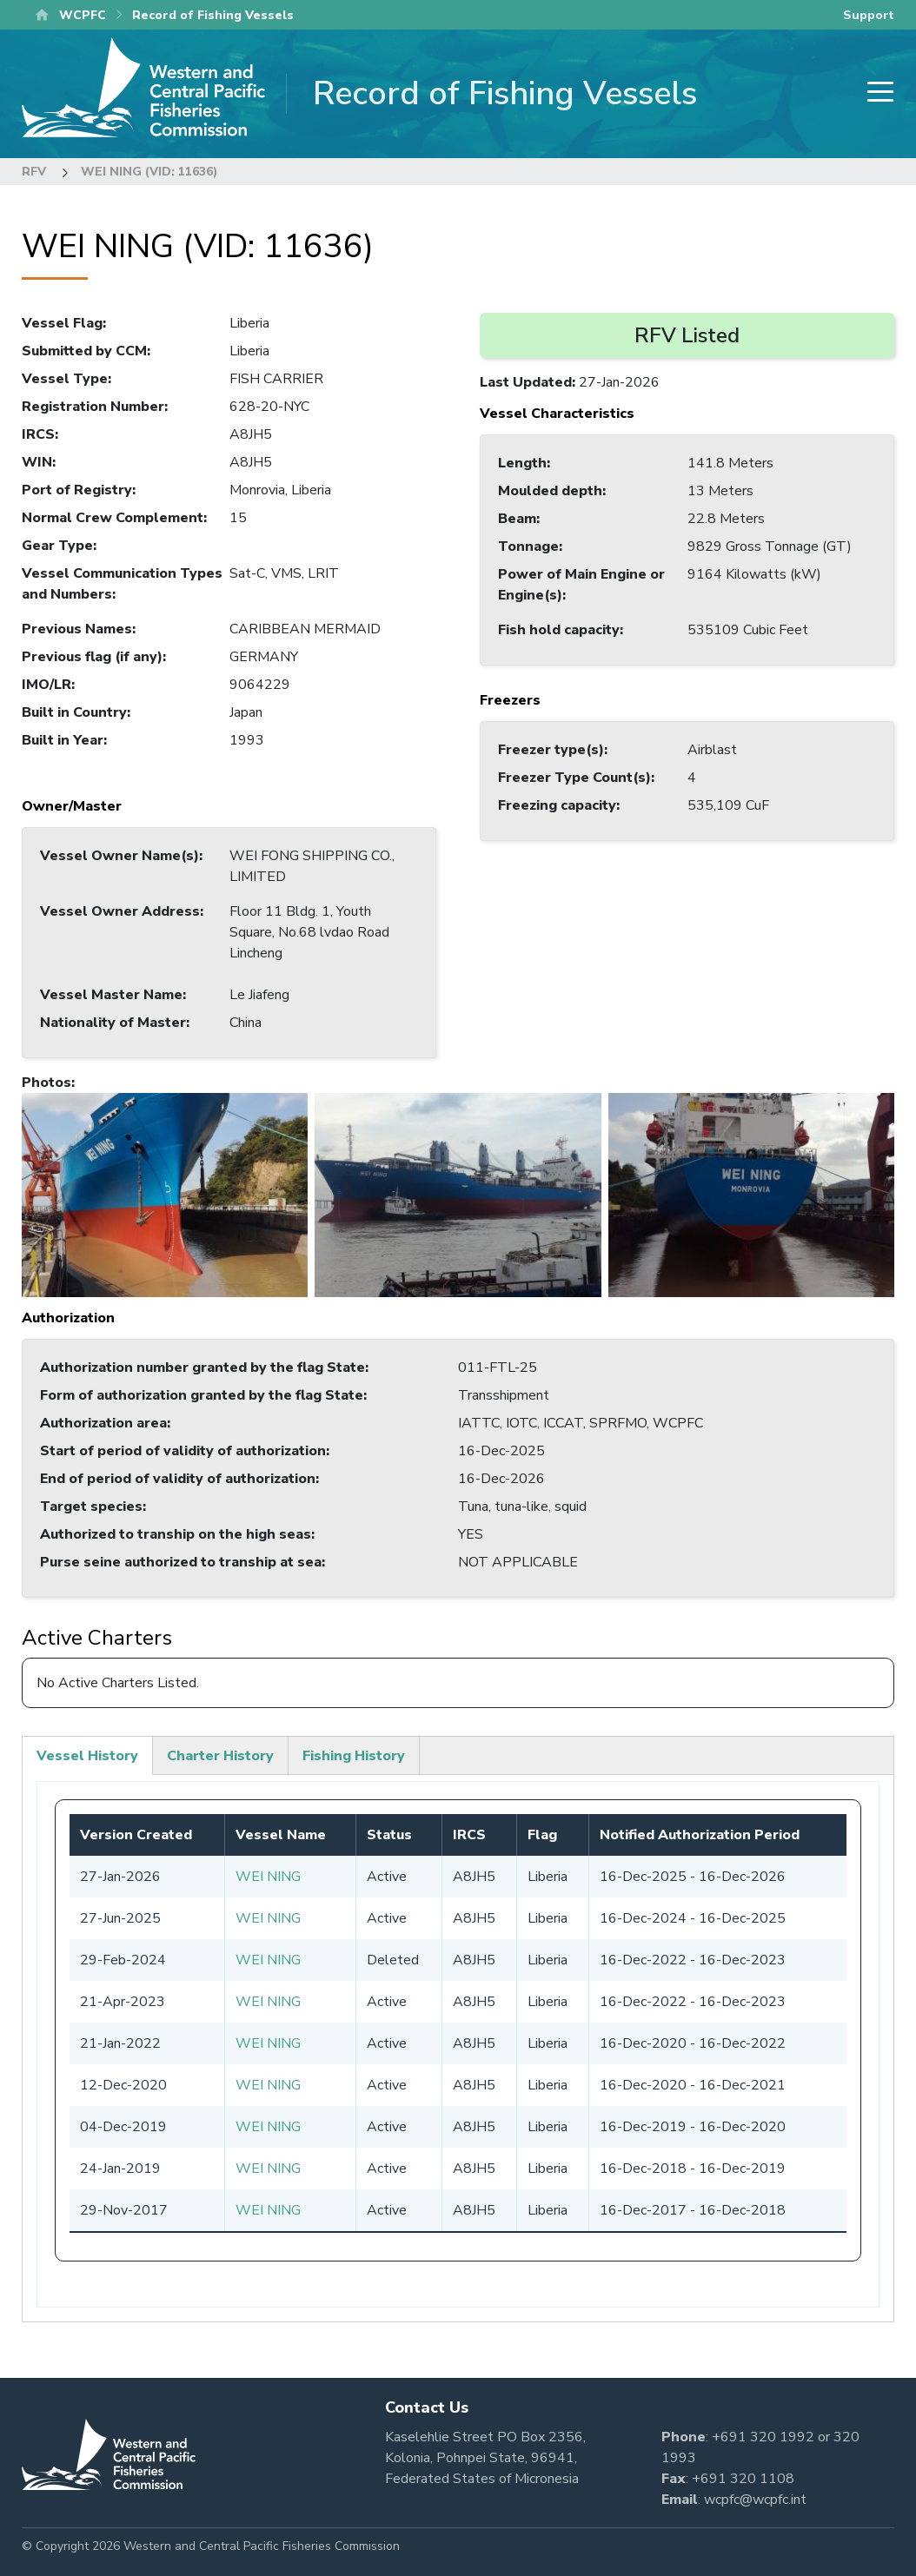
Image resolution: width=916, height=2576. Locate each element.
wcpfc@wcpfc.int (755, 2499)
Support (868, 15)
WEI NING (268, 1876)
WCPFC (82, 15)
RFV (34, 171)
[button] (165, 1193)
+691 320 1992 (763, 2437)
